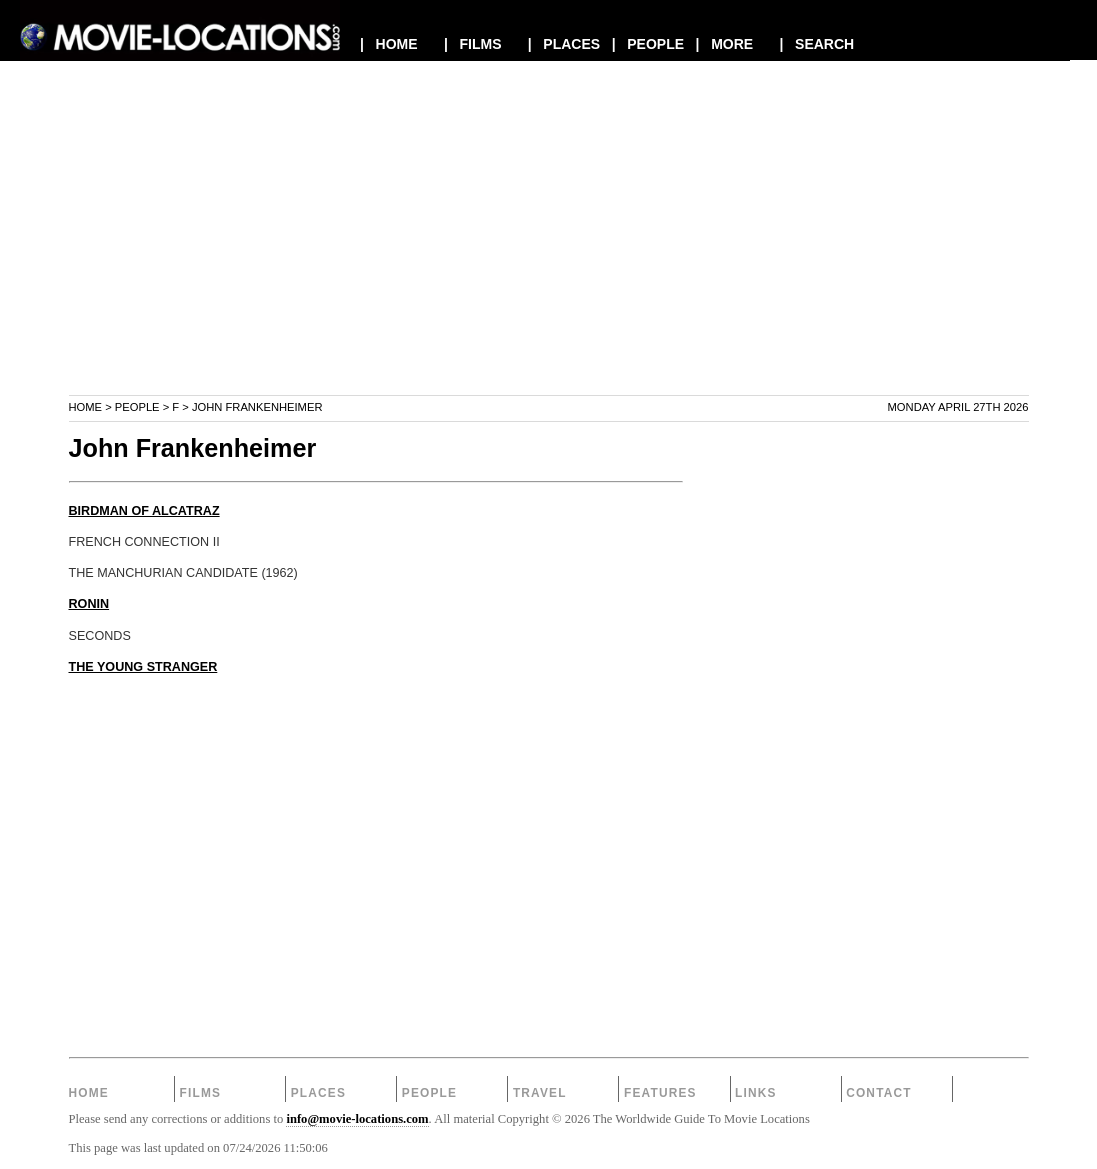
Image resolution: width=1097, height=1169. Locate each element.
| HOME (389, 44)
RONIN (89, 604)
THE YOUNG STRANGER (143, 667)
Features (660, 1093)
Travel (540, 1093)
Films (201, 1093)
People (137, 407)
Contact (879, 1093)
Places (318, 1093)
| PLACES (564, 44)
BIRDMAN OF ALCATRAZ (144, 511)
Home (86, 407)
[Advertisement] (549, 254)
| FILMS (473, 44)
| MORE (725, 44)
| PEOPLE (648, 44)
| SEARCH (816, 44)
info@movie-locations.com (357, 1119)
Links (756, 1093)
